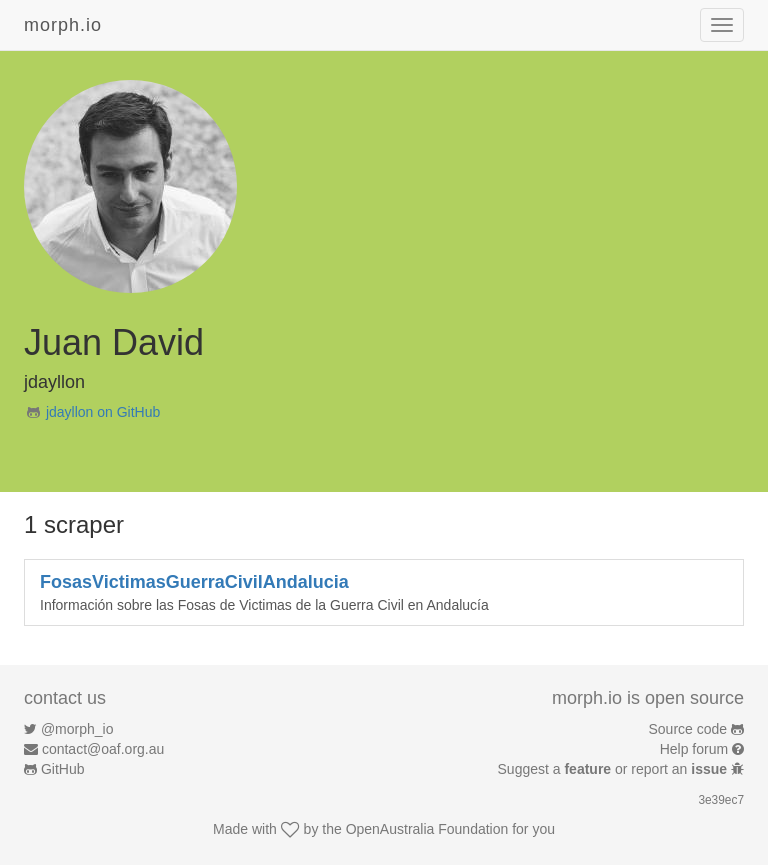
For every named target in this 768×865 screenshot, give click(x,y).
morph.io (63, 25)
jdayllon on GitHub (103, 412)
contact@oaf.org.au (103, 749)
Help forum (694, 749)
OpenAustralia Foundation (427, 829)
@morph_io (77, 729)
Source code (688, 729)
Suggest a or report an (614, 769)
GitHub (63, 769)
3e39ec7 (721, 800)
